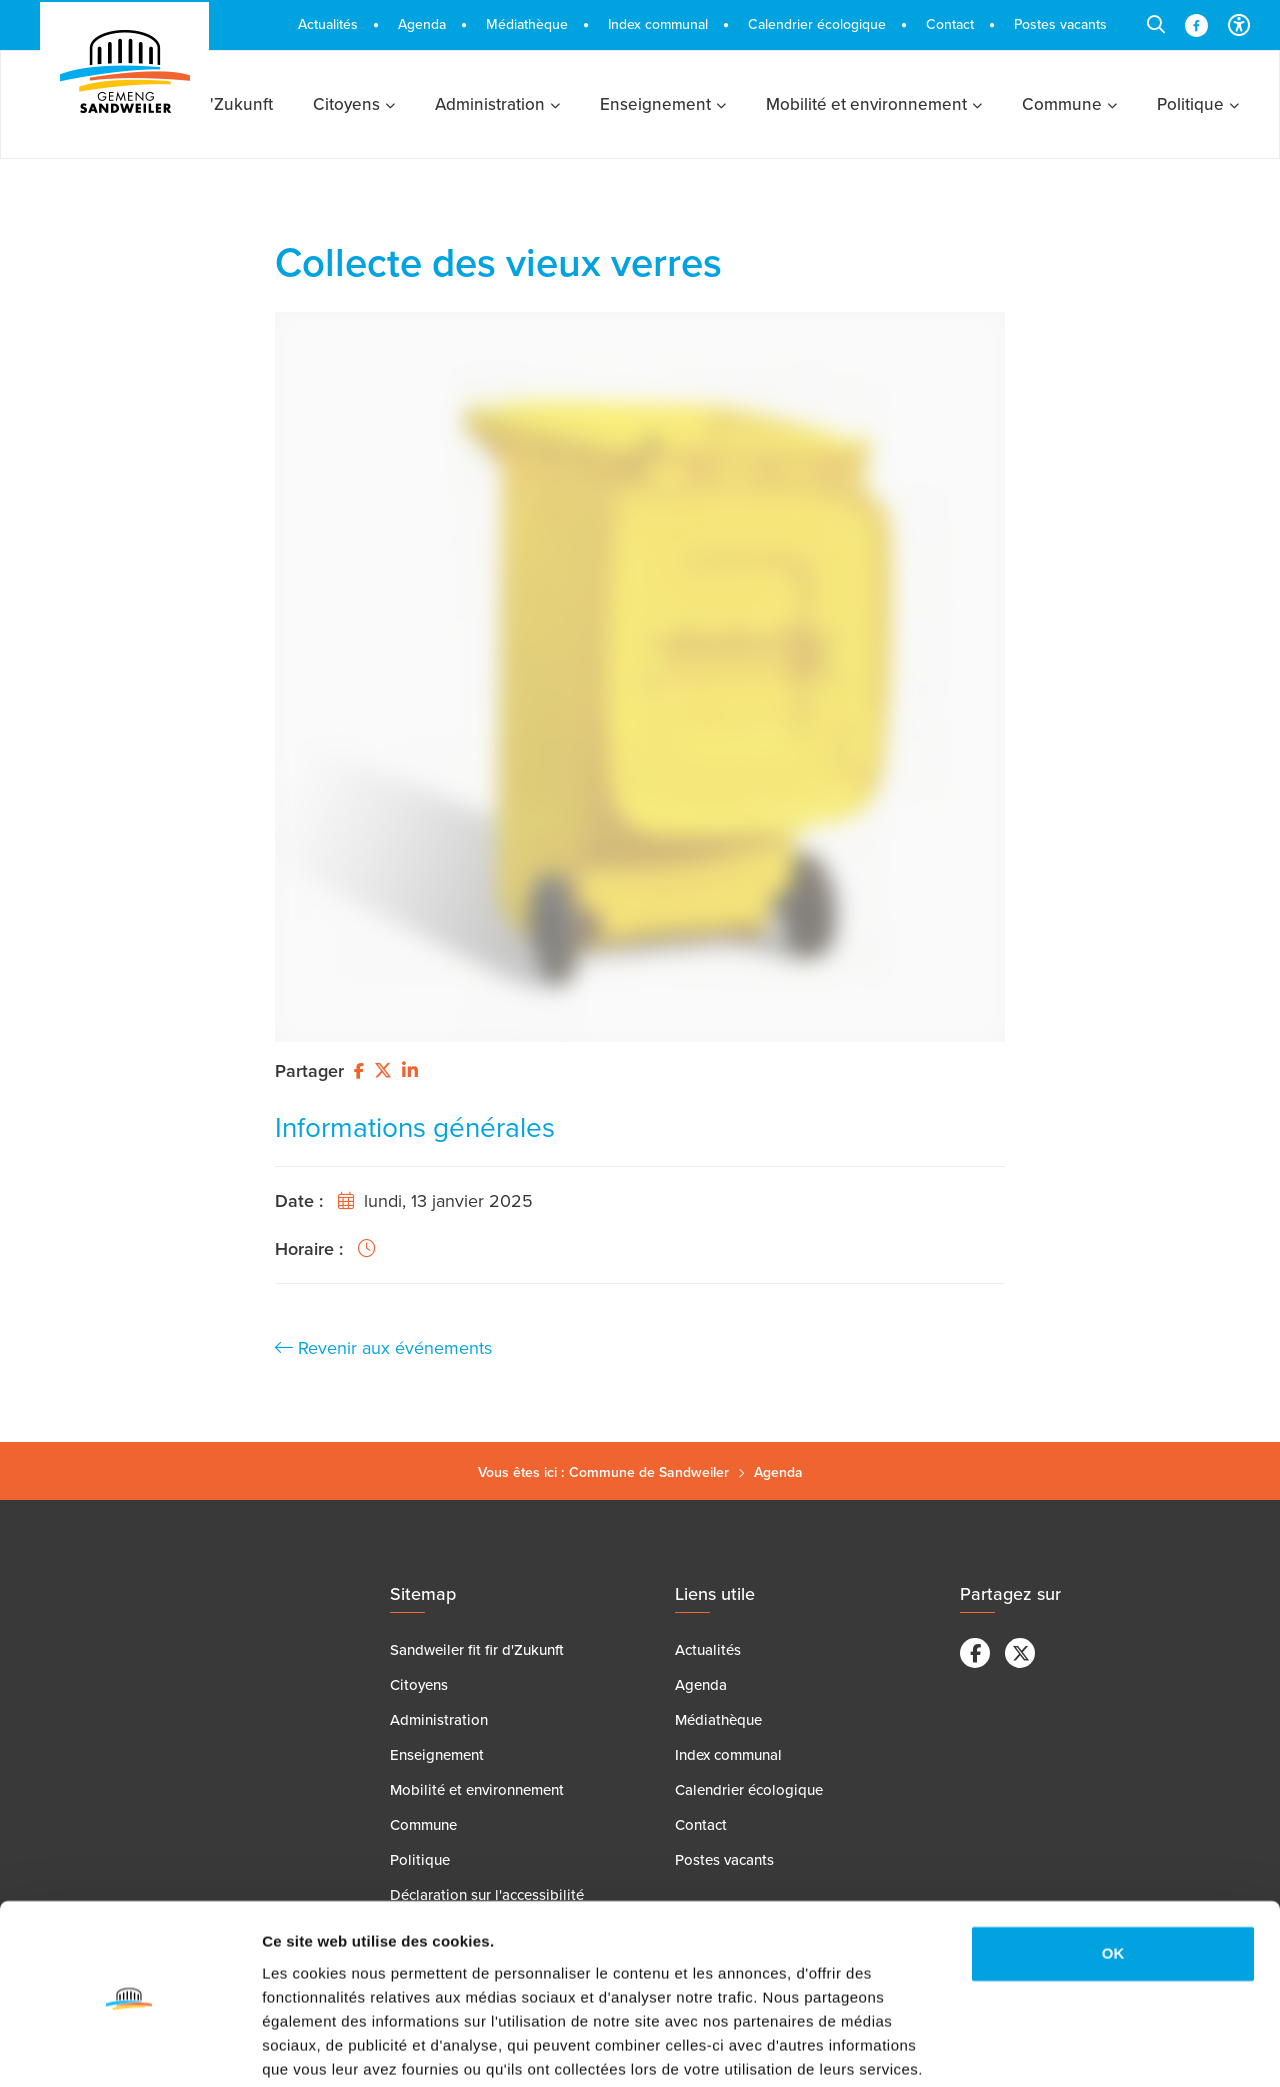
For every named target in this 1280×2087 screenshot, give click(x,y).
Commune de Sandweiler (649, 1472)
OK (1113, 1876)
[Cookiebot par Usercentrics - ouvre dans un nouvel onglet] (129, 2048)
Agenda (778, 1472)
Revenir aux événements (383, 1348)
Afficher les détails (329, 2047)
